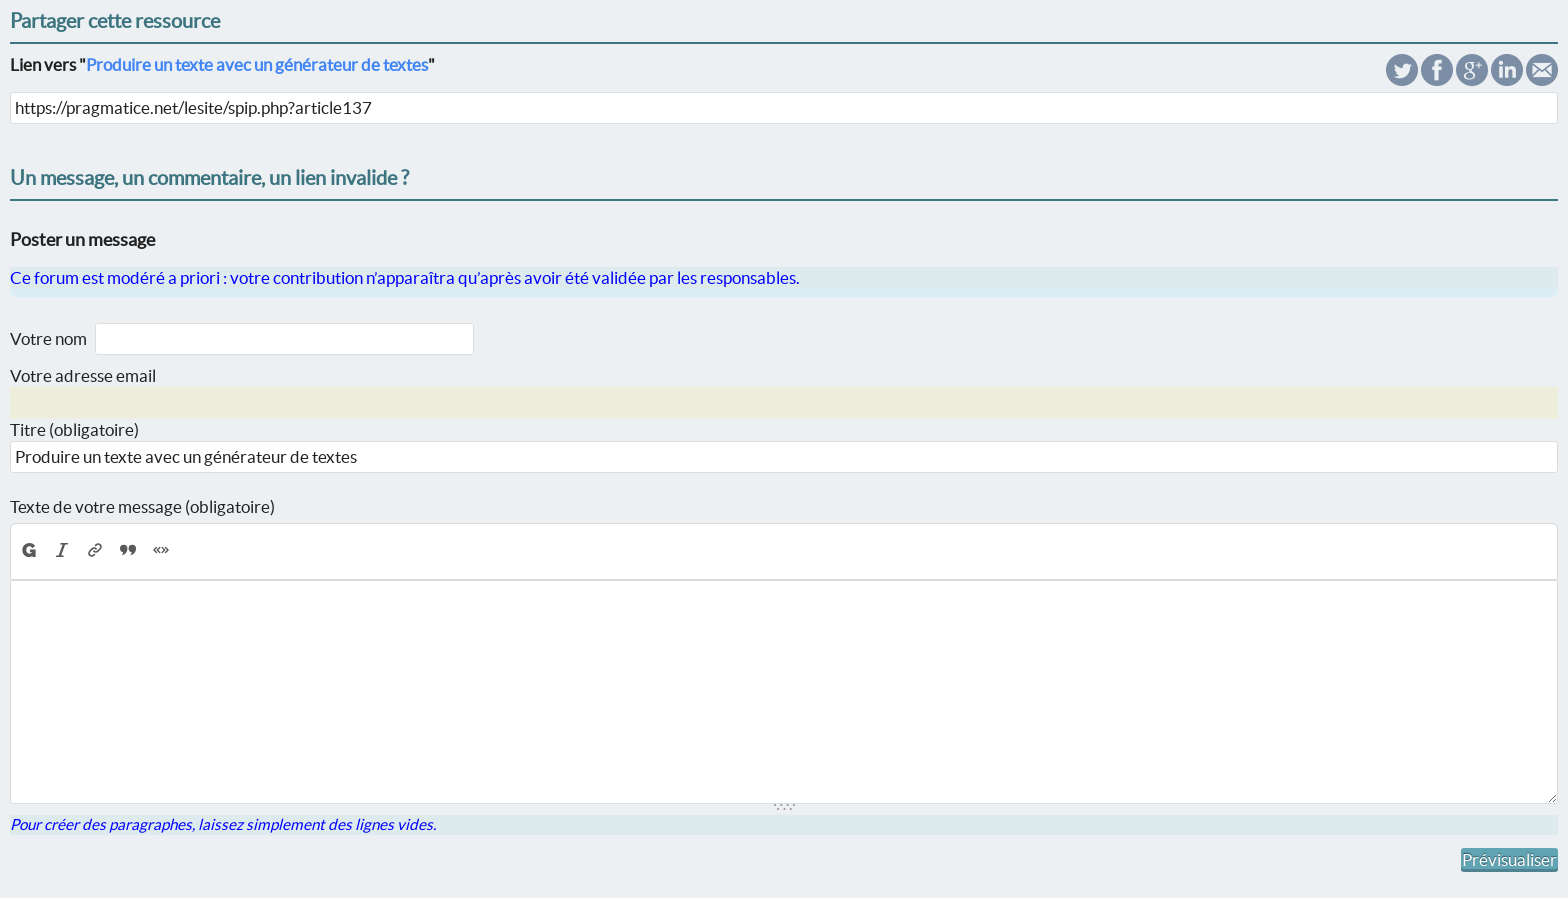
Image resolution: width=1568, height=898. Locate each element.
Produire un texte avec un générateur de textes (257, 64)
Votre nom (48, 338)
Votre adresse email (83, 375)
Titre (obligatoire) (74, 429)
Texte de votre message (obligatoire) (142, 506)
